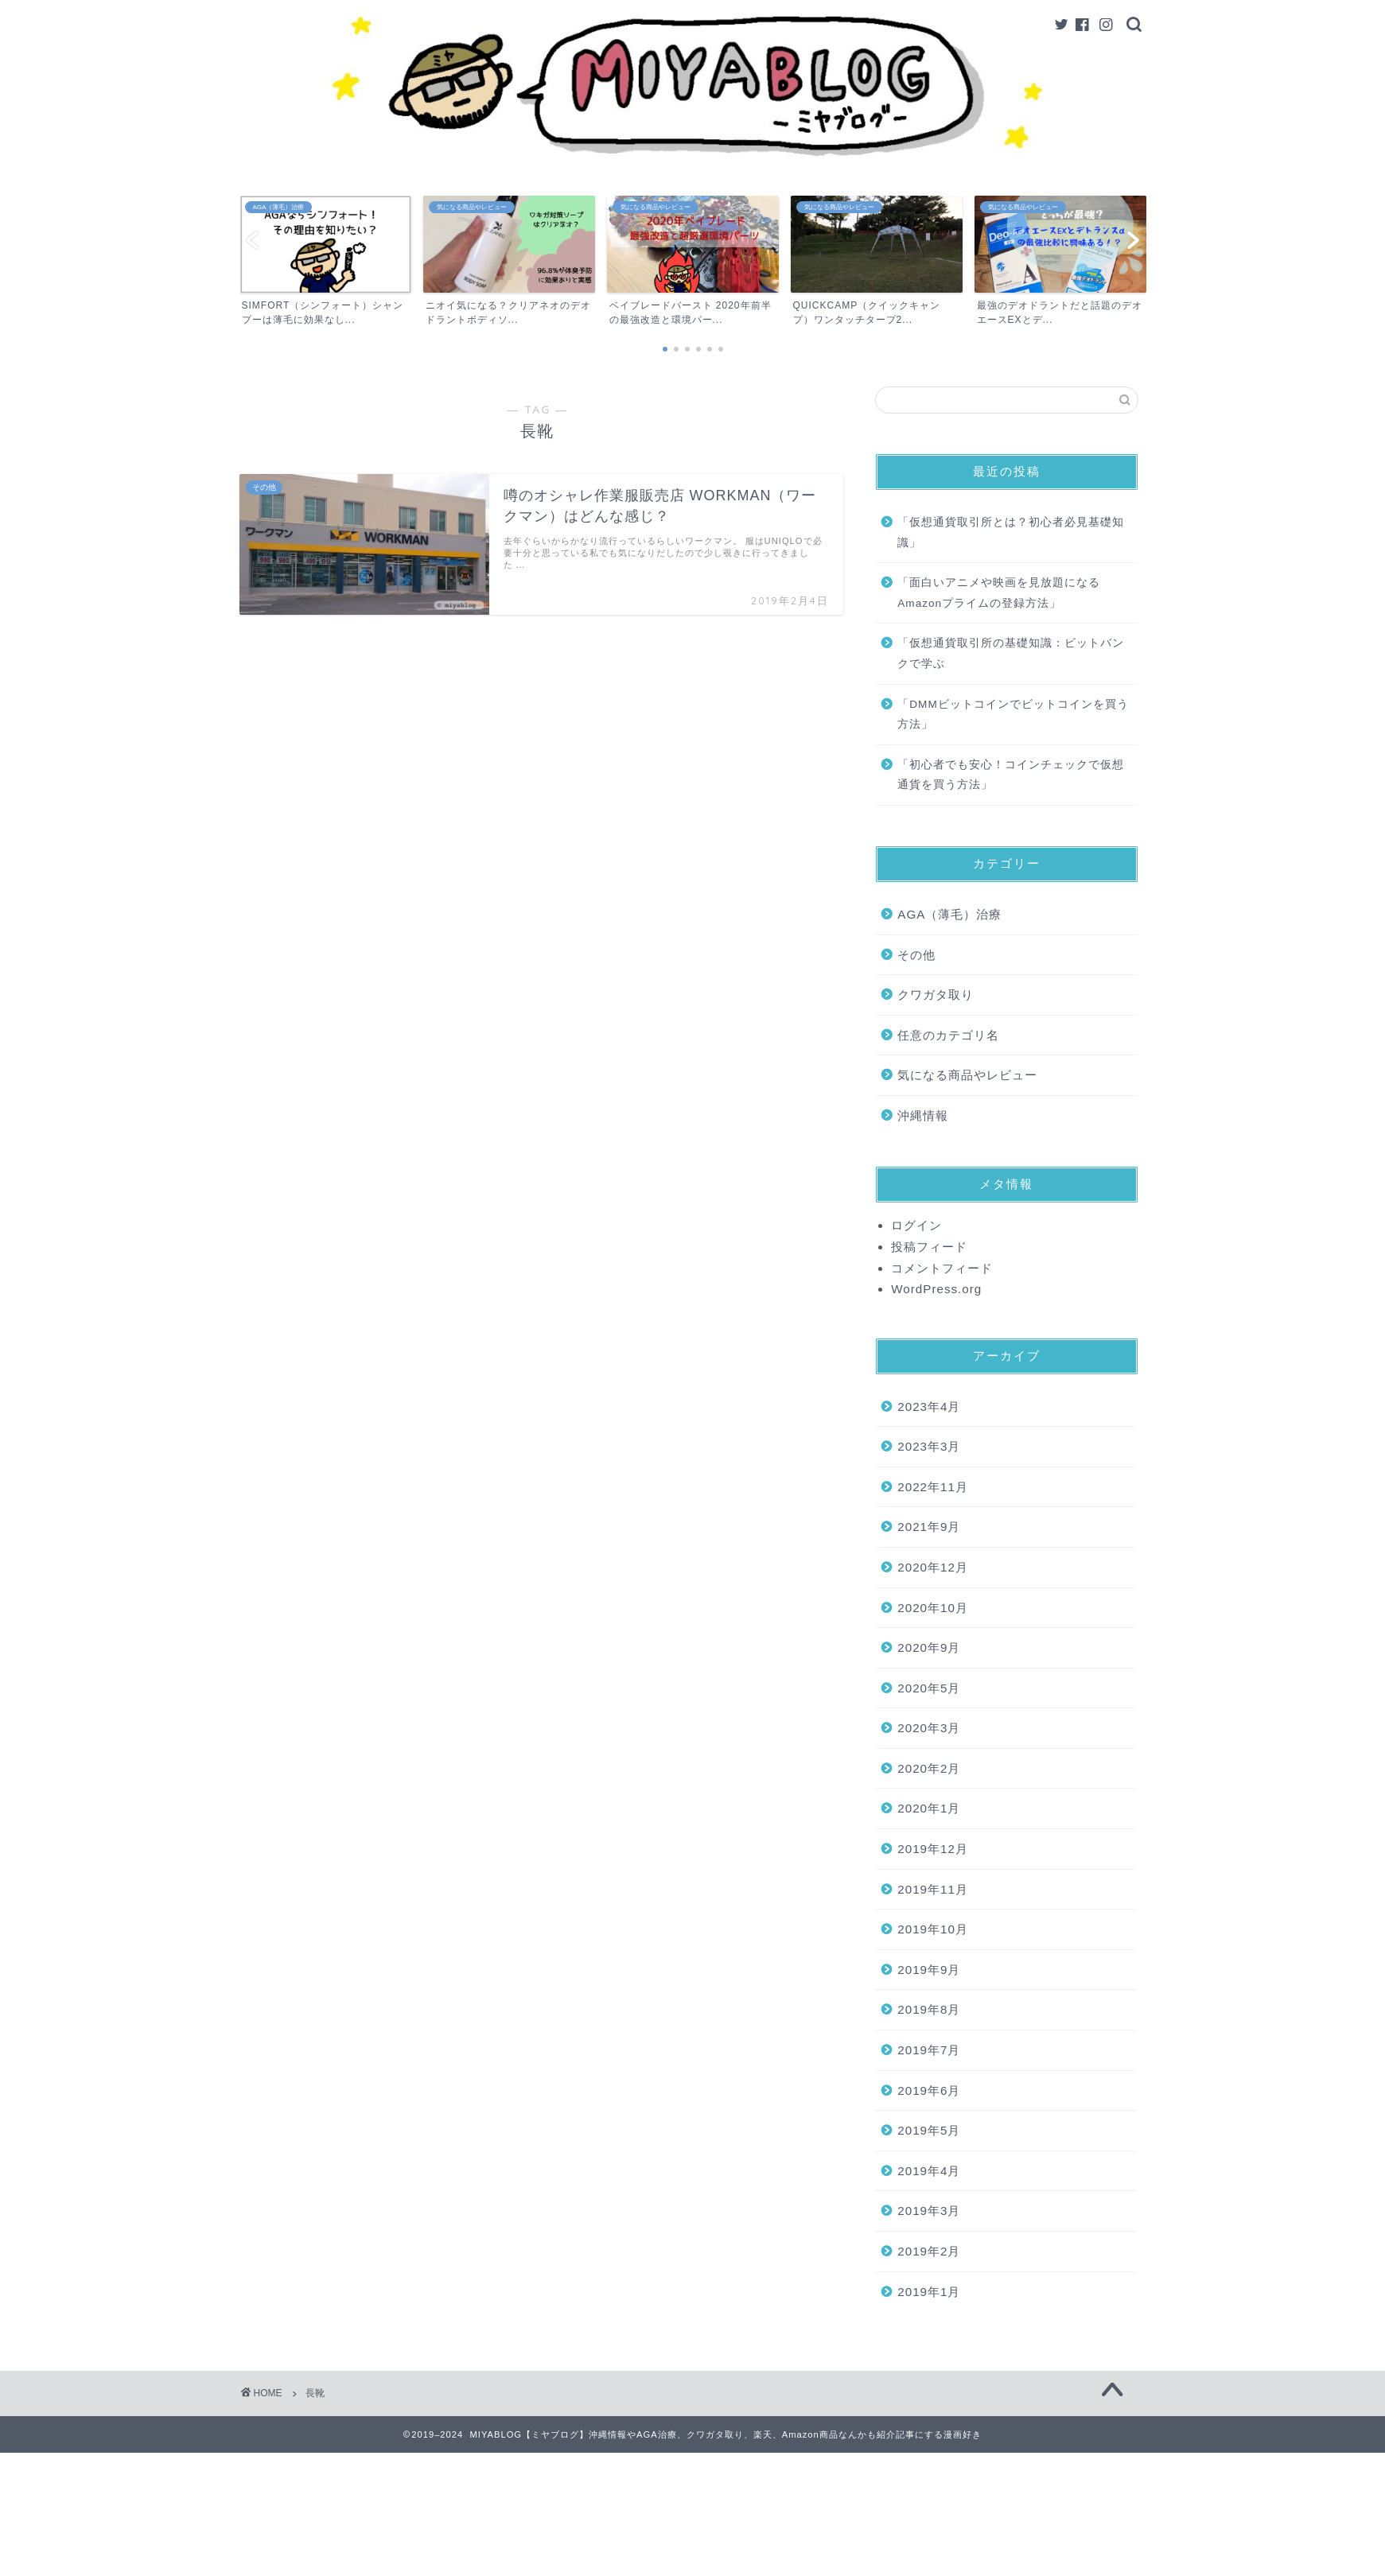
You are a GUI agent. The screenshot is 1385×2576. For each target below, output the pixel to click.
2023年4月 (928, 1406)
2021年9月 (928, 1526)
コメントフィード (942, 1268)
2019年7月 (928, 2050)
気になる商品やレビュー (967, 1075)
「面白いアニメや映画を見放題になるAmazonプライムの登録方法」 (998, 593)
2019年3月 (928, 2210)
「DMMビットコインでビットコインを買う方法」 (1012, 714)
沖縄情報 (922, 1115)
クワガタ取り (935, 994)
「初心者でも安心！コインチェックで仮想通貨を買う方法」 (1010, 775)
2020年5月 (928, 1688)
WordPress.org (936, 1289)
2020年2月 (928, 1768)
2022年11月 (932, 1487)
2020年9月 (928, 1647)
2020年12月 (932, 1567)
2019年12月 (932, 1848)
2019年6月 (928, 2090)
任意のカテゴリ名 (948, 1035)
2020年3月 (928, 1728)
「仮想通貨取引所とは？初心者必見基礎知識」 (1010, 532)
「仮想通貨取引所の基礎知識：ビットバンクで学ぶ (1010, 653)
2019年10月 (932, 1929)
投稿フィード (929, 1246)
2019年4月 (928, 2171)
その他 (916, 955)
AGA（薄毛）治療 (949, 914)
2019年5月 (928, 2130)
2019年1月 (928, 2291)
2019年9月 (928, 1969)
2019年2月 (928, 2251)
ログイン (916, 1225)
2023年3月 (928, 1446)
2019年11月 (932, 1889)
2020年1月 (928, 1808)
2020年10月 (932, 1607)
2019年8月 (928, 2009)
